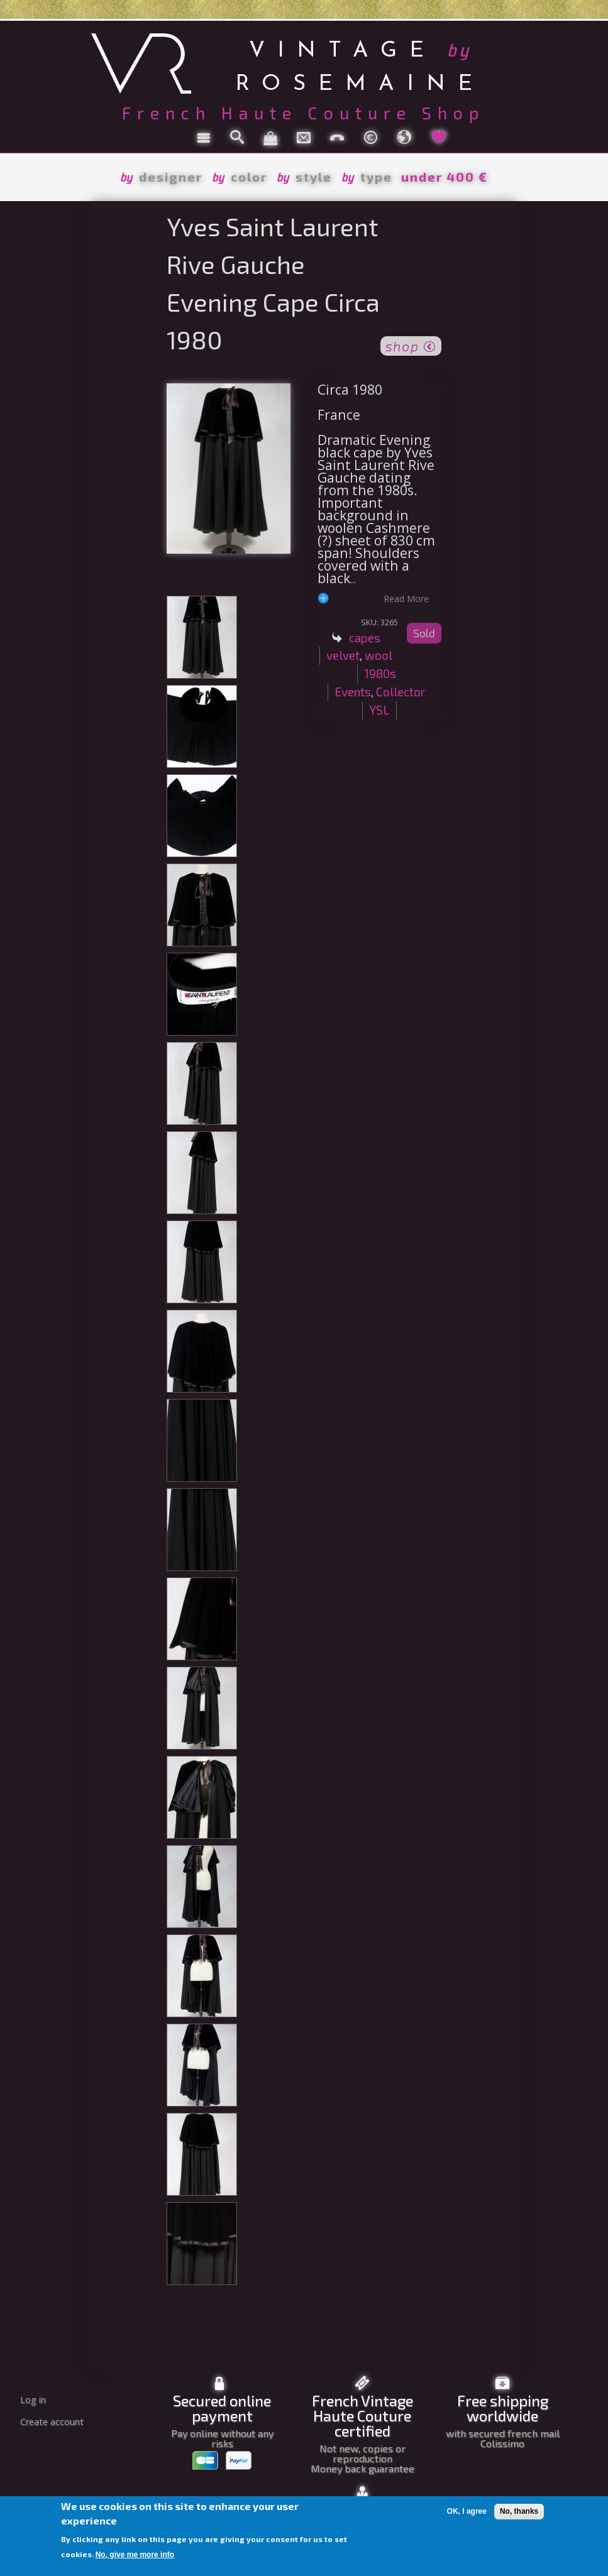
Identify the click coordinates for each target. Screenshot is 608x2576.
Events (352, 691)
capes (364, 637)
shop (410, 345)
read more (406, 598)
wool (378, 655)
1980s (380, 673)
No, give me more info (135, 2554)
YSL (379, 710)
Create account (52, 2422)
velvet (343, 655)
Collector (400, 691)
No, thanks (519, 2511)
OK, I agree (467, 2511)
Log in (33, 2400)
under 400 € (444, 176)
